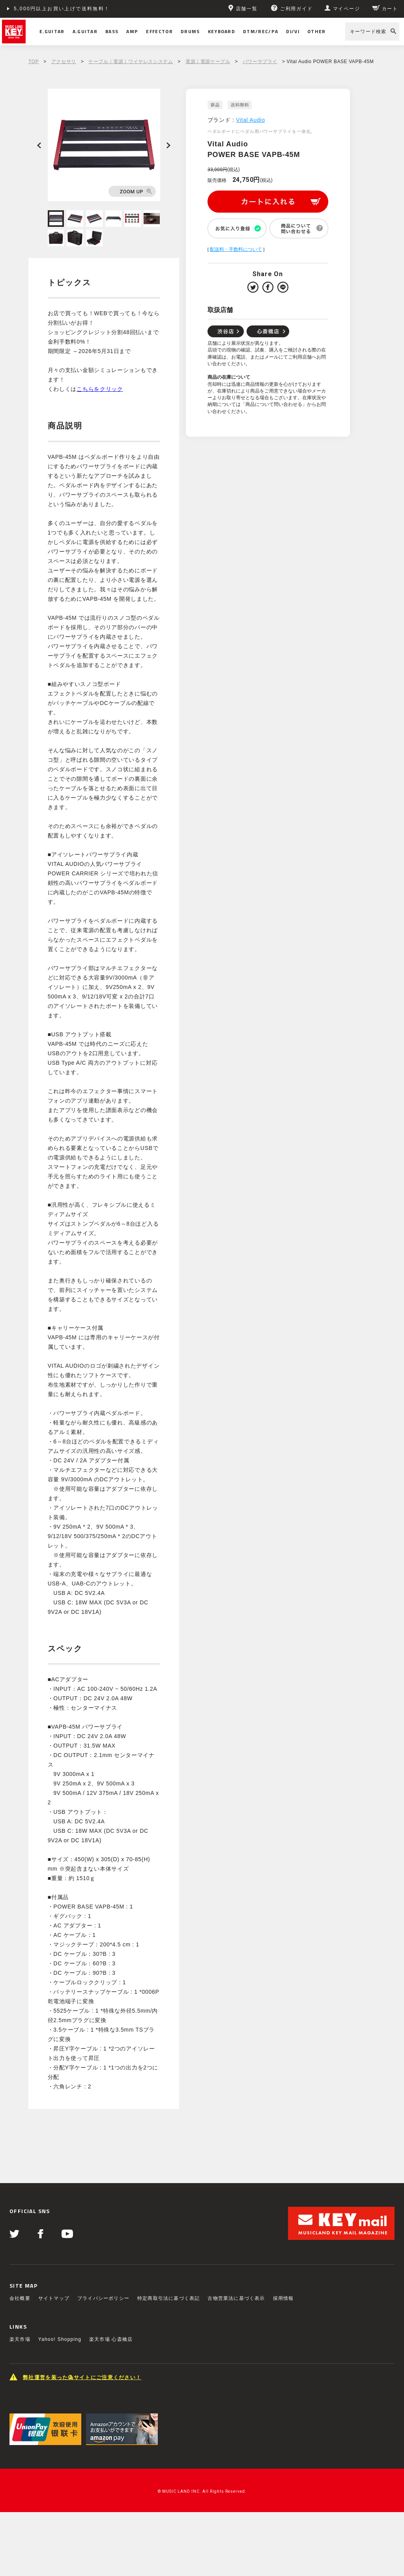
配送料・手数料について (236, 249)
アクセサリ (63, 61)
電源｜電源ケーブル (207, 61)
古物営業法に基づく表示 (236, 2298)
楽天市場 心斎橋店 (111, 2339)
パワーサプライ (260, 61)
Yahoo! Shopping (59, 2339)
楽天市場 (19, 2339)
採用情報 (283, 2298)
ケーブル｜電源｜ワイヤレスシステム (130, 61)
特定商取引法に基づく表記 (168, 2298)
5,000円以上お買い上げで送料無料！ (62, 8)
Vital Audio (250, 120)
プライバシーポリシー (103, 2298)
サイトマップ (53, 2298)
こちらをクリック (100, 389)
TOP (33, 61)
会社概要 (19, 2298)
